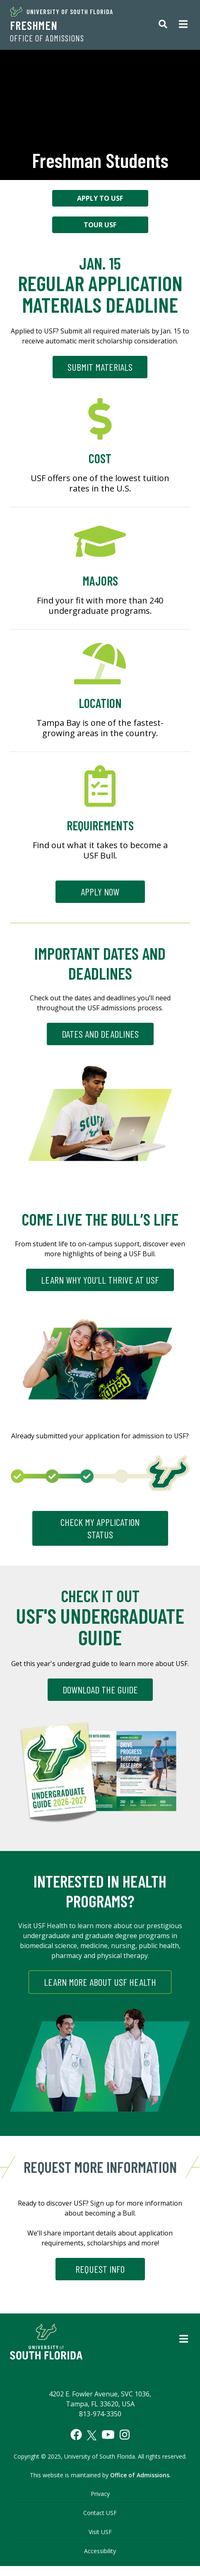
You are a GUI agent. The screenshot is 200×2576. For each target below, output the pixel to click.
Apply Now (100, 891)
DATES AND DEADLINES (100, 1034)
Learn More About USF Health (100, 1982)
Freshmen (34, 25)
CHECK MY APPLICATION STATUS (100, 1528)
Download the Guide (100, 1689)
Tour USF (100, 224)
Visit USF (100, 2532)
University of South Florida (61, 12)
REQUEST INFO (100, 2269)
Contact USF (100, 2513)
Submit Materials (100, 367)
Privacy (100, 2494)
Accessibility (100, 2551)
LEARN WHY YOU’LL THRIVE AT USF (100, 1280)
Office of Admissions (47, 38)
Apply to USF (100, 198)
